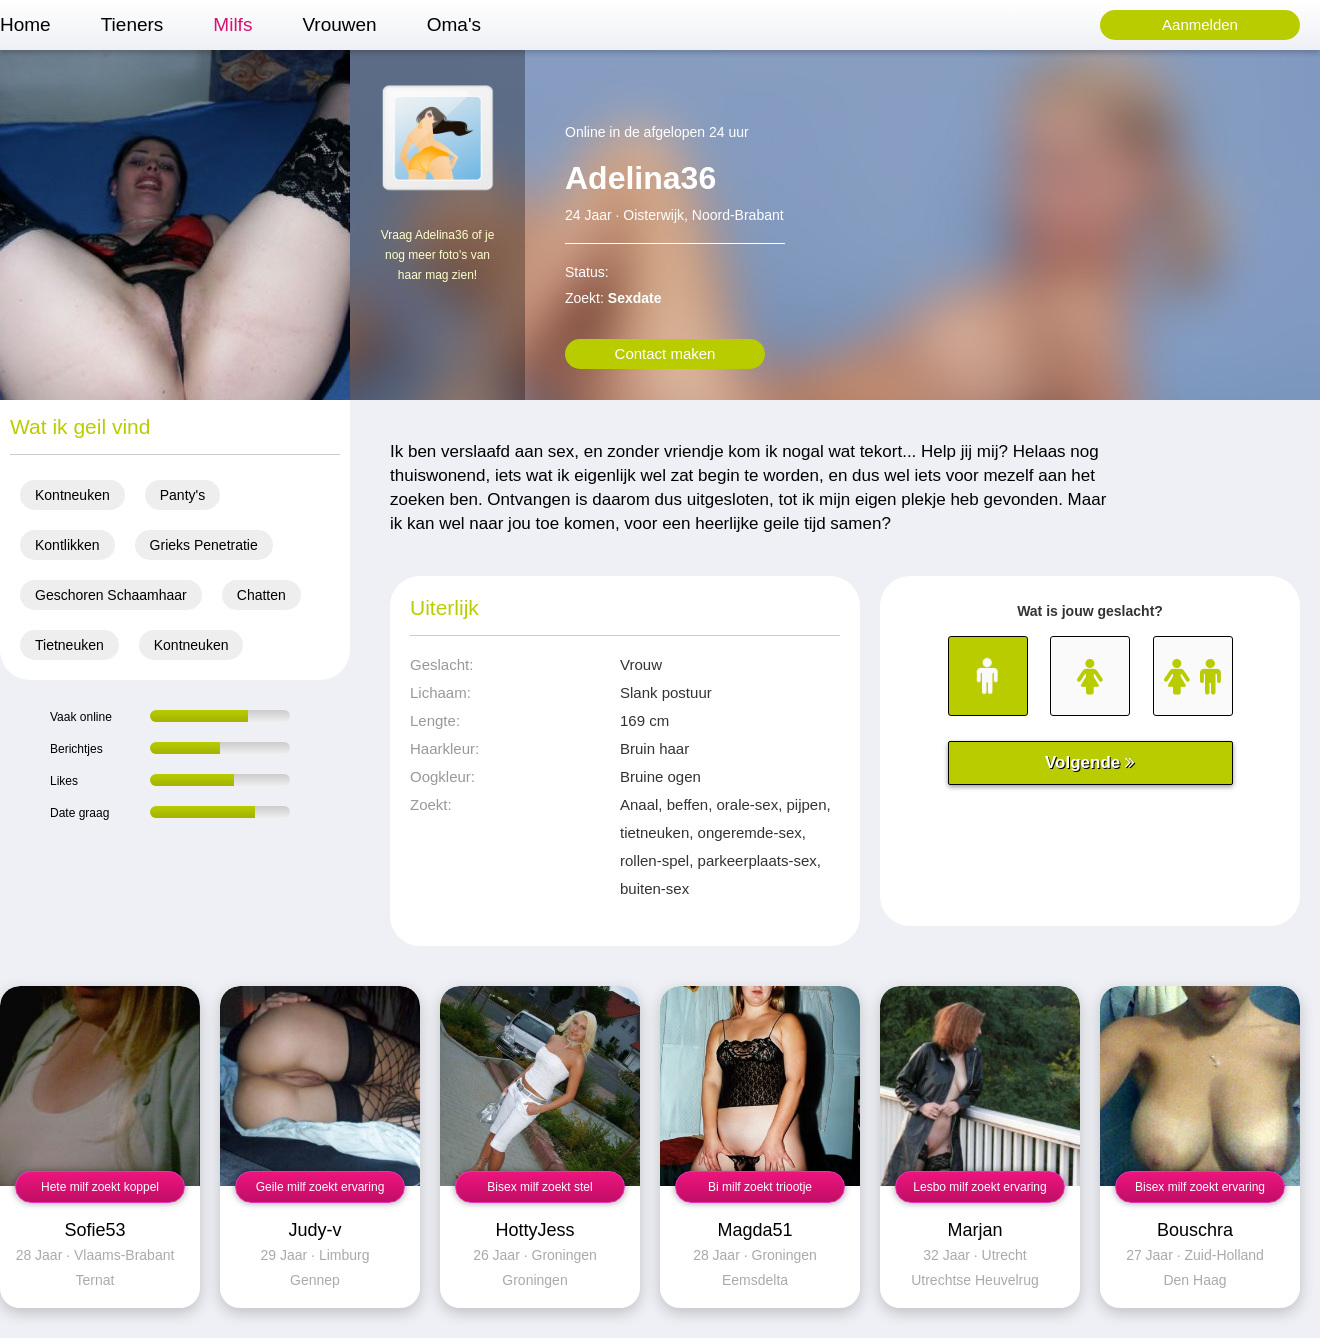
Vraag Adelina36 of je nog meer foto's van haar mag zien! (438, 255)
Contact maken (665, 353)
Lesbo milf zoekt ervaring (979, 1187)
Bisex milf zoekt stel (539, 1187)
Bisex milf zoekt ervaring (1200, 1187)
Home (25, 24)
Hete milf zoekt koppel (100, 1187)
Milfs (232, 24)
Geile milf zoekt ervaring (320, 1187)
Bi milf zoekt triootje (760, 1187)
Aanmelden (1200, 24)
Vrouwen (339, 24)
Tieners (132, 24)
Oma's (454, 24)
